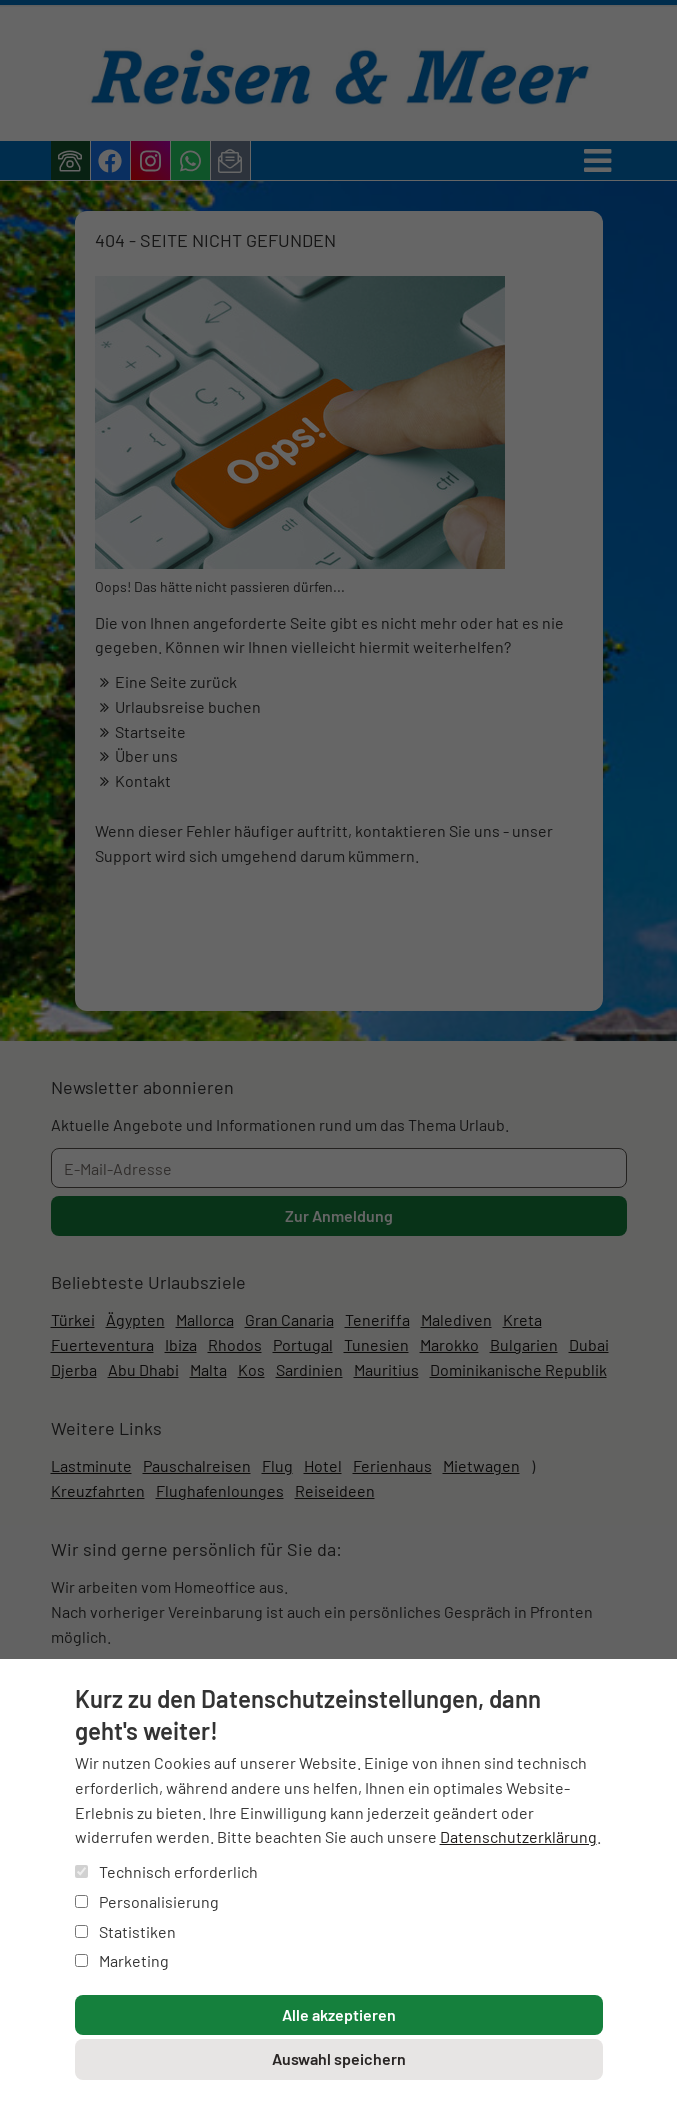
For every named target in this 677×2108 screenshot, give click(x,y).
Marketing (122, 1960)
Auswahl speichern (339, 2058)
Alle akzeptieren (339, 2014)
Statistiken (125, 1931)
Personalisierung (147, 1901)
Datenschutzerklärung (518, 1836)
